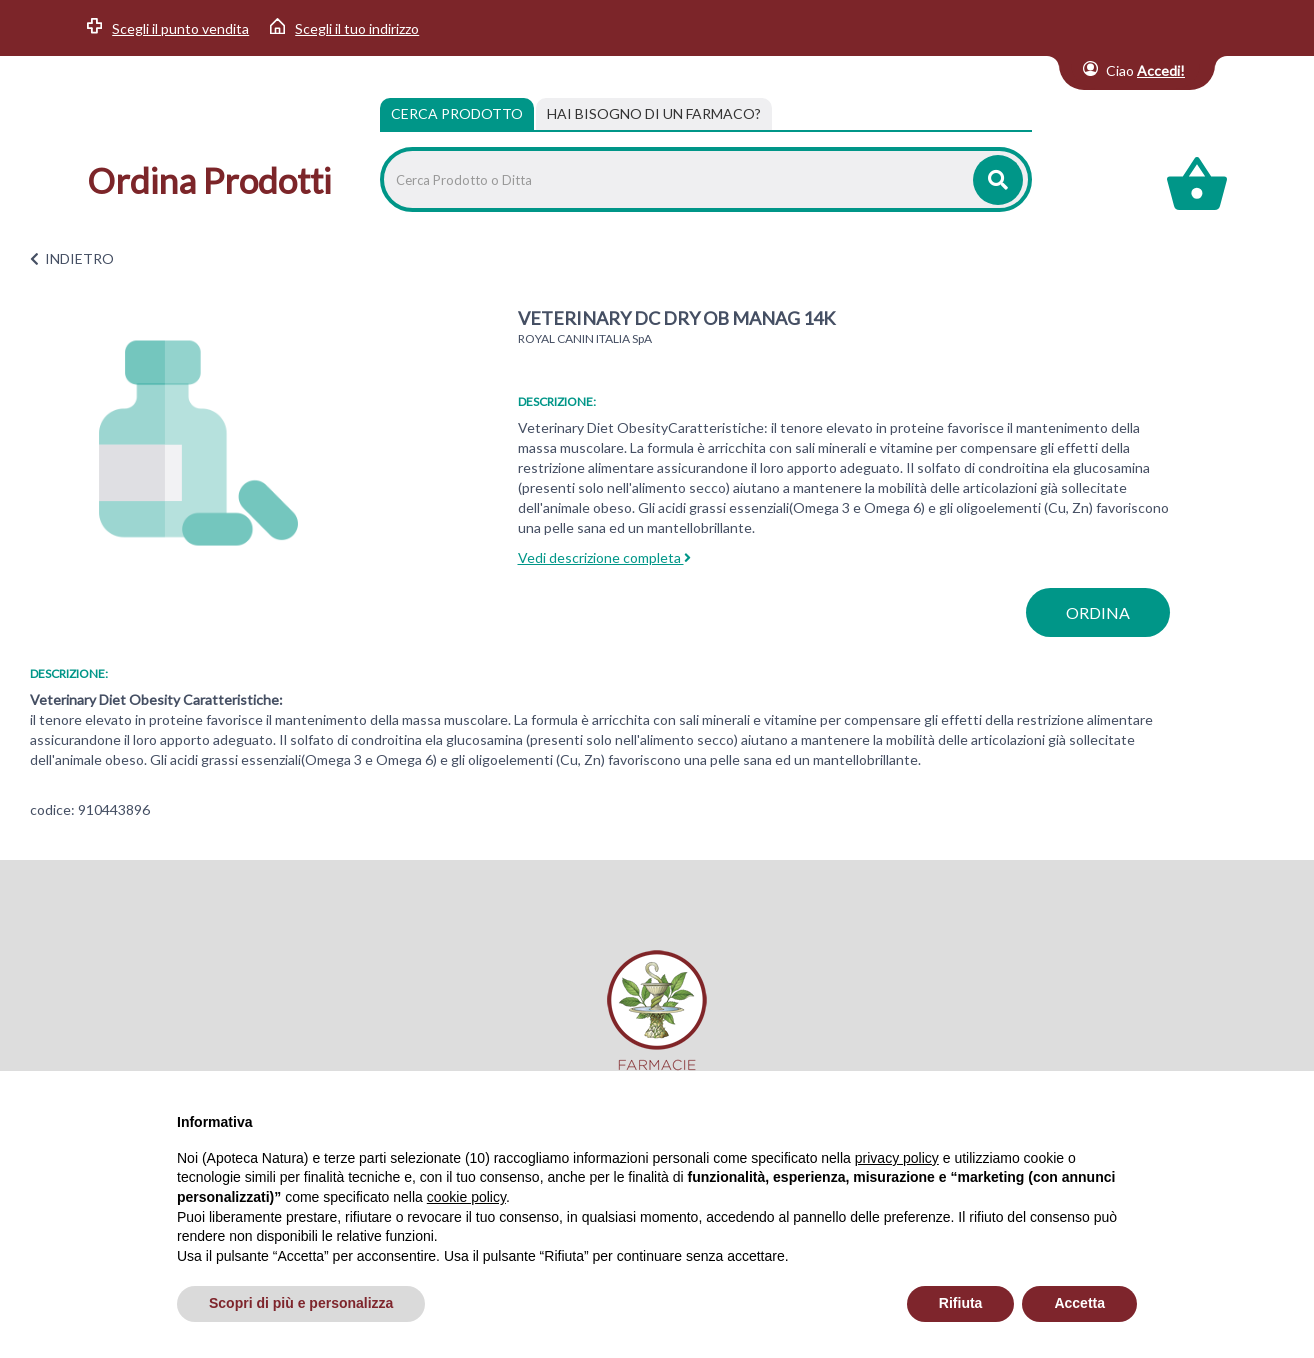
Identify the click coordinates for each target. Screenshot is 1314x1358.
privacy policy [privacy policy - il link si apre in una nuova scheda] (897, 1158)
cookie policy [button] (466, 1197)
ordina (1098, 612)
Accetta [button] (1079, 1303)
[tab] (654, 114)
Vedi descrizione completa (604, 557)
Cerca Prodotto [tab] (457, 113)
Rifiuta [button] (961, 1303)
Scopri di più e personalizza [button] (301, 1303)
